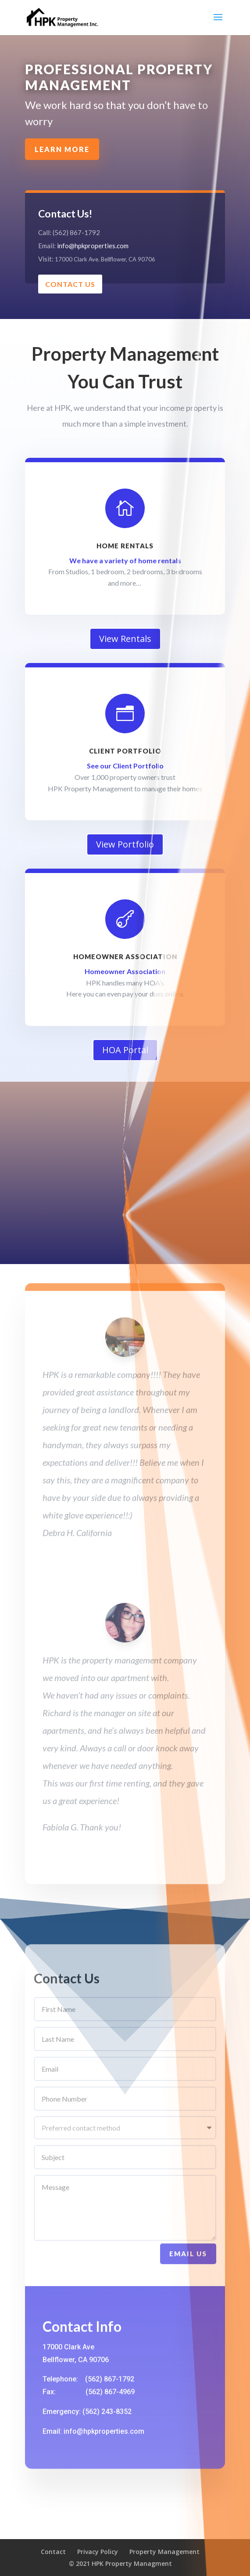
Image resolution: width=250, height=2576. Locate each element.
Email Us (188, 2282)
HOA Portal (125, 1050)
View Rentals (125, 639)
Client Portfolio (125, 751)
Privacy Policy (97, 2551)
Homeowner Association (125, 956)
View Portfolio (125, 844)
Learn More (116, 117)
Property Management (164, 2551)
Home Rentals (125, 546)
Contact (53, 2551)
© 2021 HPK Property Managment (120, 2563)
